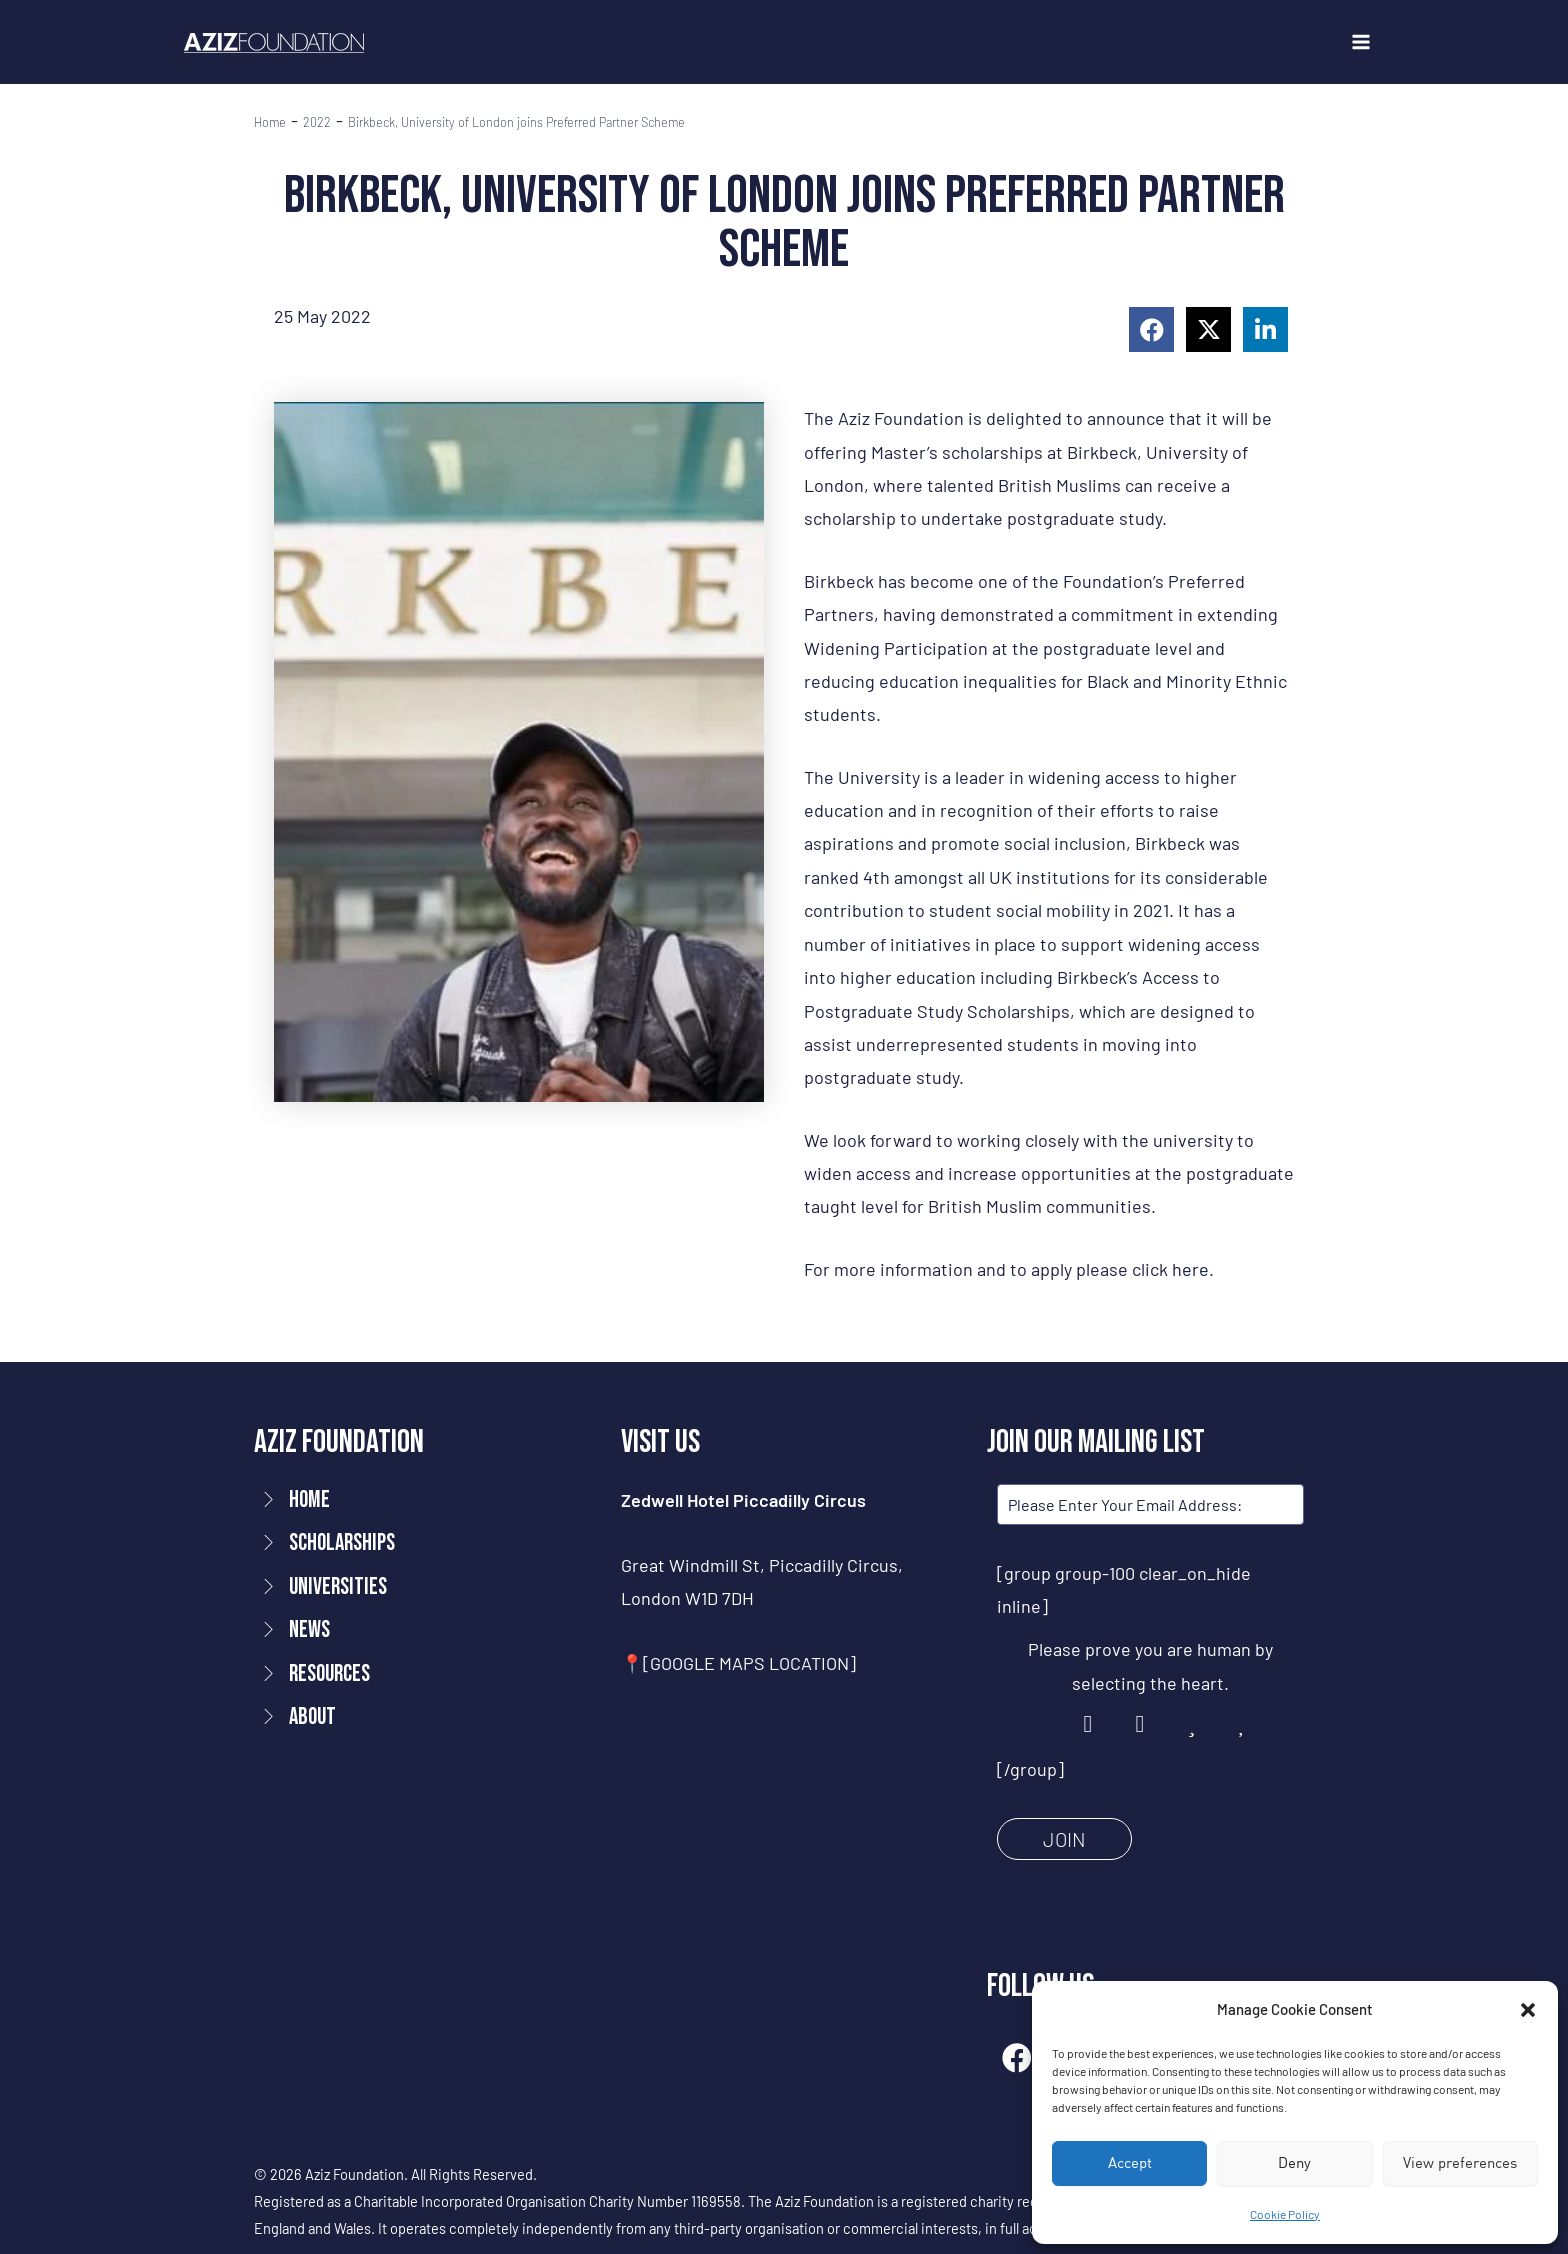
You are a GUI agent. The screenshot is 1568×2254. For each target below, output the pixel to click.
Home (270, 122)
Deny (1294, 2162)
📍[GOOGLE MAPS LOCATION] (738, 1663)
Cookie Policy (1285, 2214)
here (1190, 1269)
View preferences (1460, 2162)
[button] (1528, 2010)
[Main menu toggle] (1360, 42)
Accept (1130, 2162)
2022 (317, 122)
